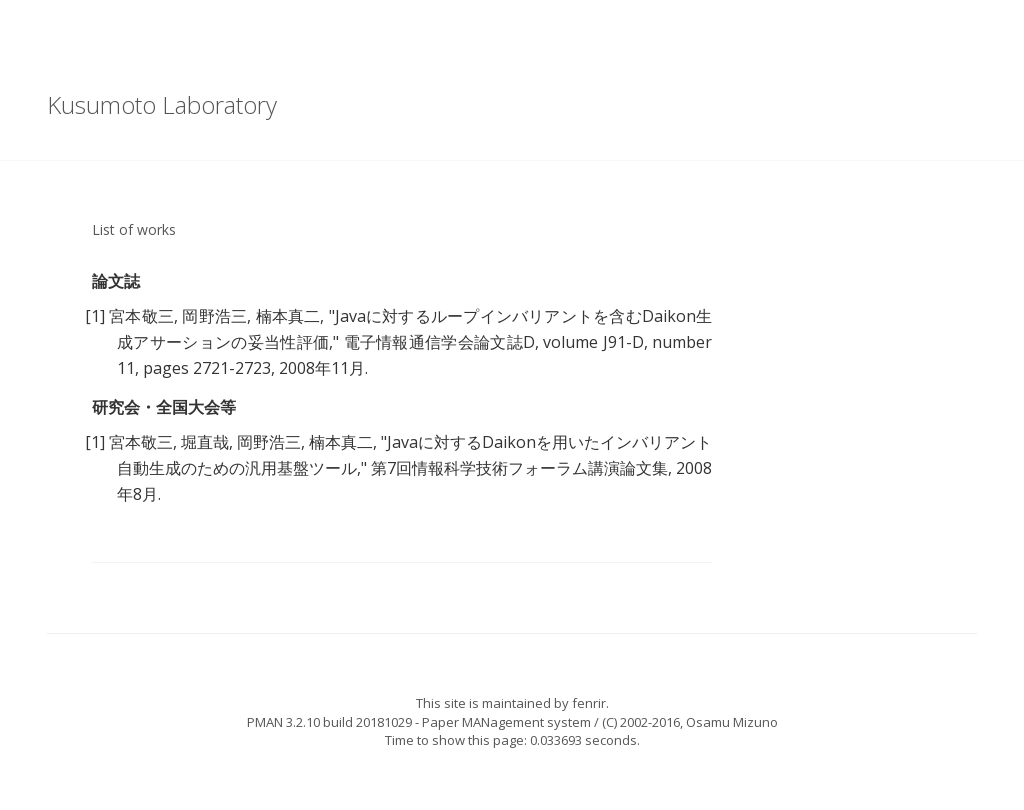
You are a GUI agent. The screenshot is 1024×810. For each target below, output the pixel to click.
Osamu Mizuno (732, 722)
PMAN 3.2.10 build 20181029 (329, 722)
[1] (95, 316)
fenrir (589, 703)
